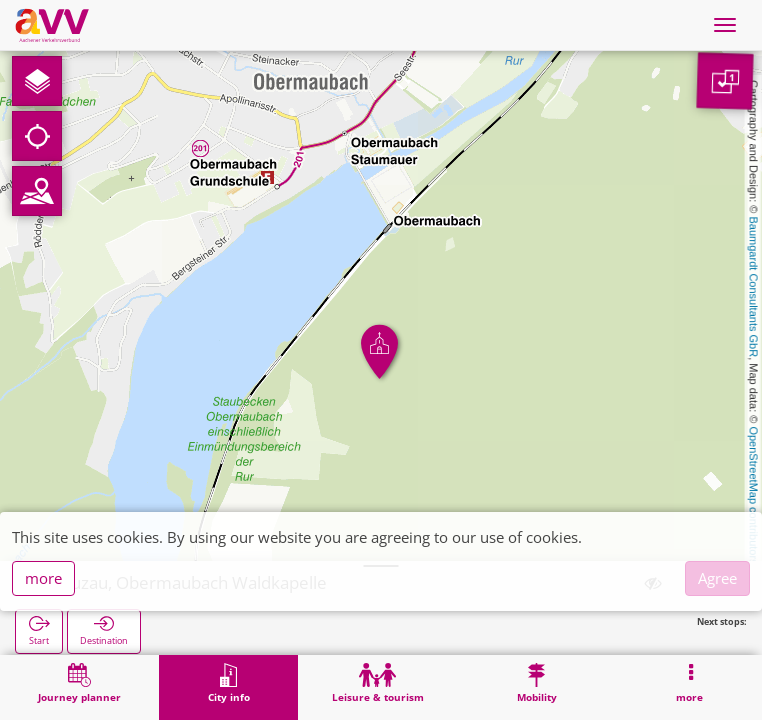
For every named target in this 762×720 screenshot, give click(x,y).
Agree (717, 578)
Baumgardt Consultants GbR (754, 287)
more (43, 578)
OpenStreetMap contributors (754, 495)
